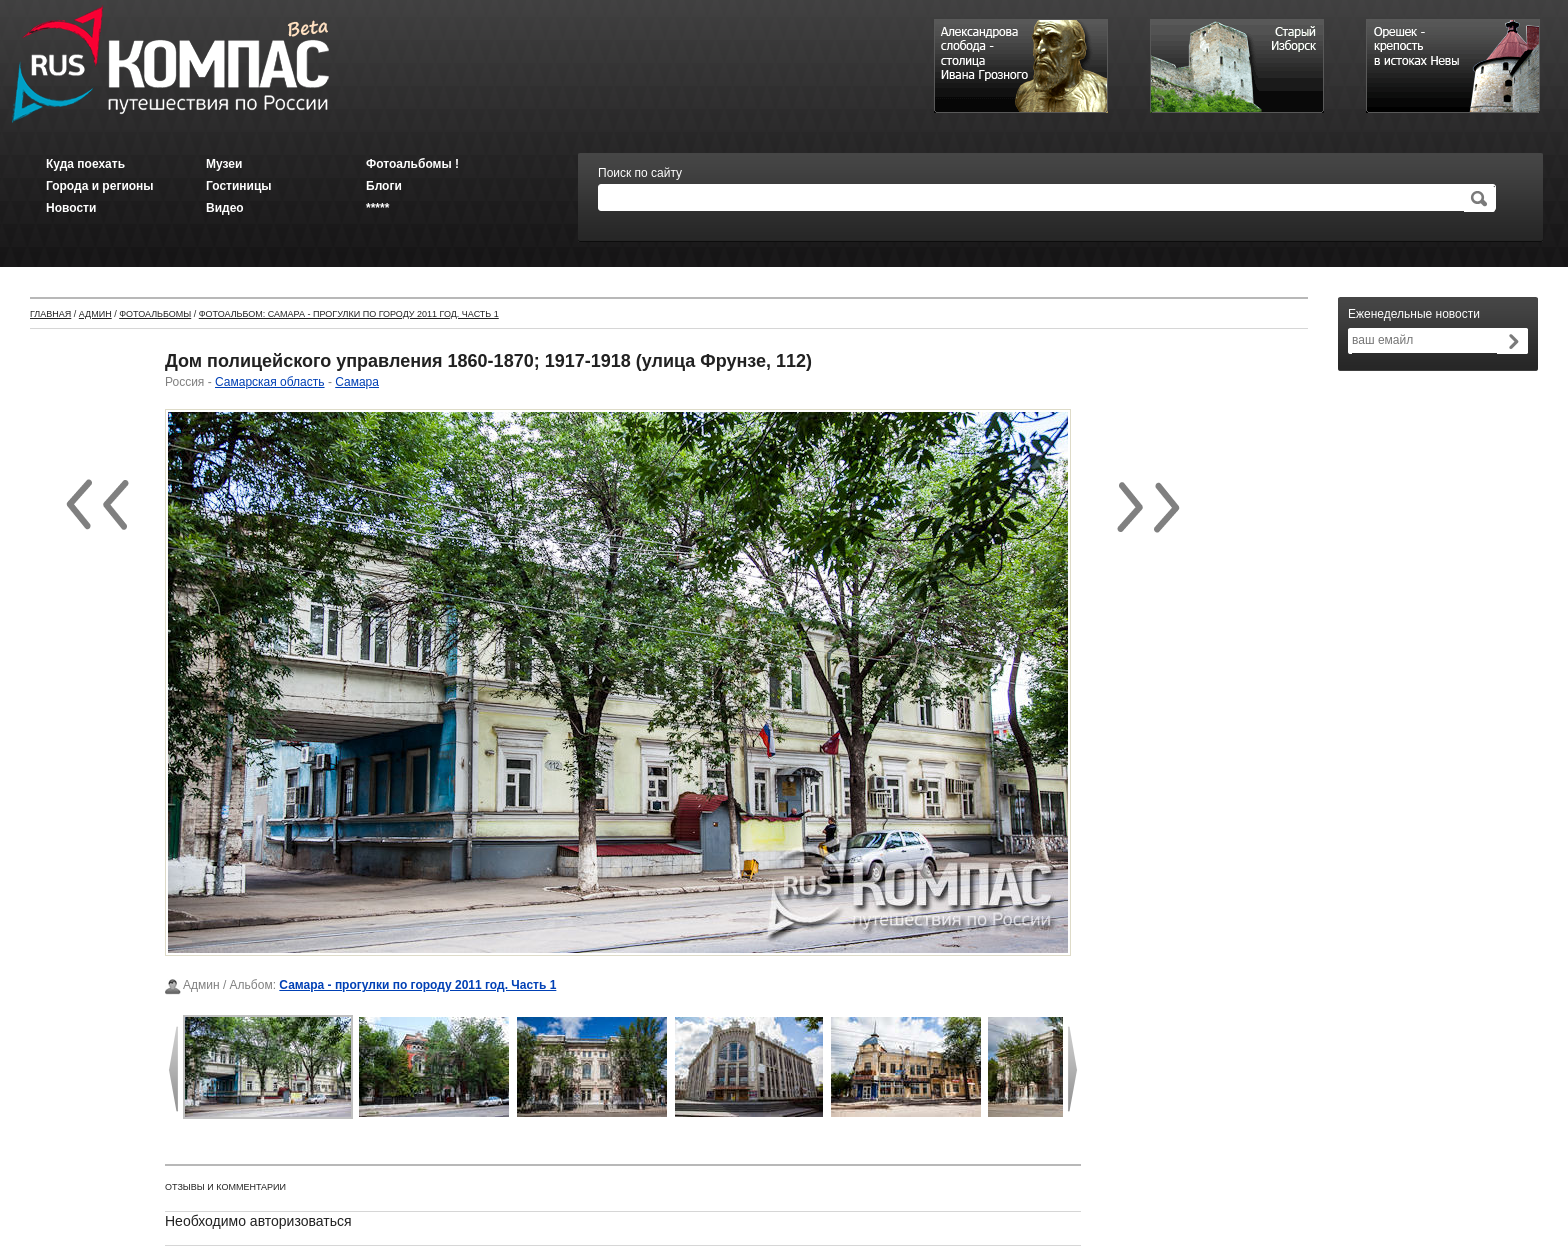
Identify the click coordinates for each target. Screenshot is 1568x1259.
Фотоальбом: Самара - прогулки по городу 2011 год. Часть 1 (349, 314)
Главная (50, 314)
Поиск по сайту (640, 173)
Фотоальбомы (155, 314)
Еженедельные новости (1414, 314)
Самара (357, 382)
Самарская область (270, 382)
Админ (95, 314)
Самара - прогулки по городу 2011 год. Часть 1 (417, 985)
